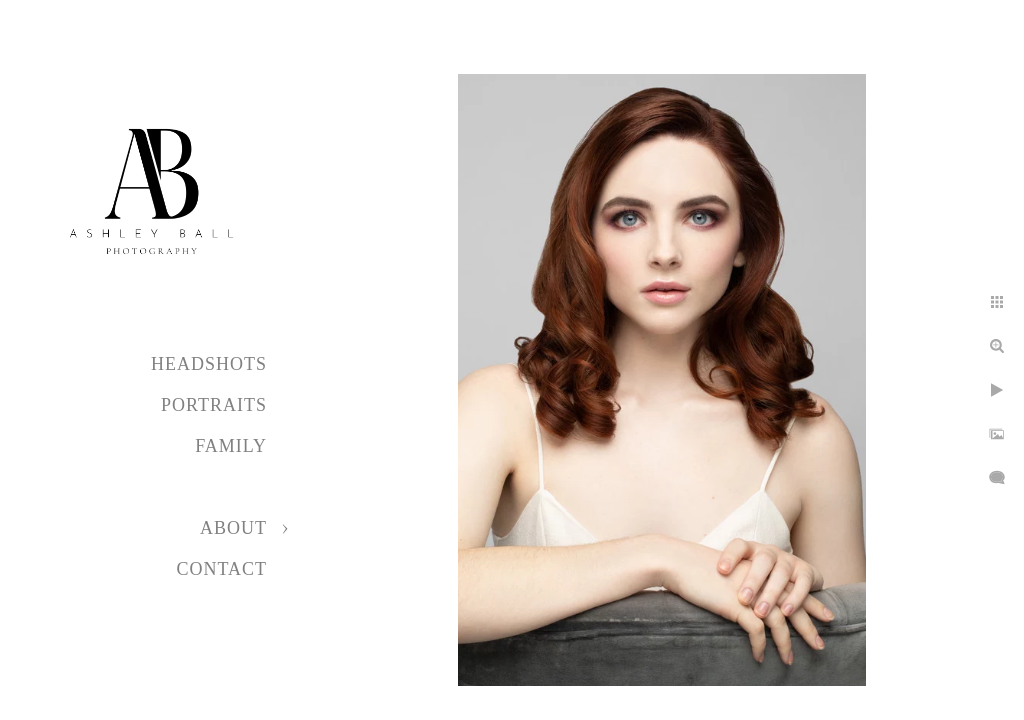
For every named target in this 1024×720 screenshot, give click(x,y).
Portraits (214, 405)
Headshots (209, 364)
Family (231, 446)
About (233, 528)
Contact (221, 569)
